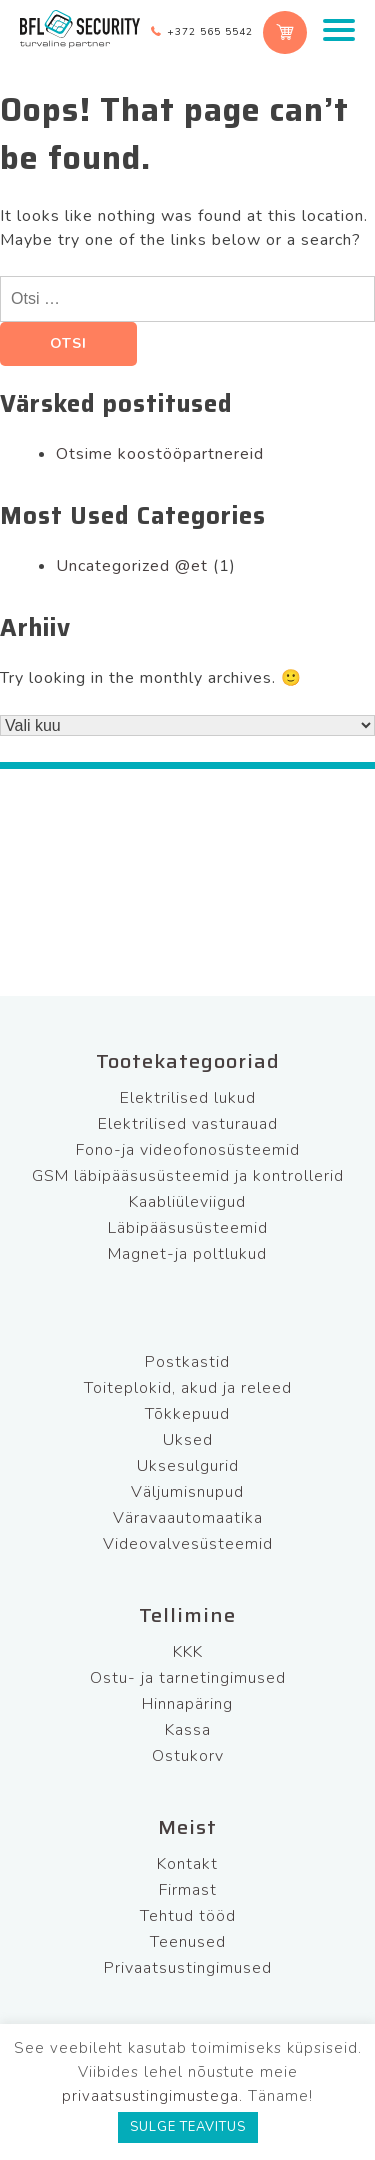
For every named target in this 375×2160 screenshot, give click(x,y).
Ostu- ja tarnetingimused (188, 1678)
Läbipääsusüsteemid (188, 1228)
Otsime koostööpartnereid (160, 454)
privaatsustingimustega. (152, 2096)
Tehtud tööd (188, 1916)
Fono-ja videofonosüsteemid (188, 1150)
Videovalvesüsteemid (188, 1544)
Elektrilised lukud (188, 1098)
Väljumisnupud (187, 1492)
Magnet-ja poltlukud (187, 1254)
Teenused (188, 1942)
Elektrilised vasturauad (188, 1124)
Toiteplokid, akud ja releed (188, 1388)
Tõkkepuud (187, 1414)
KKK (188, 1652)
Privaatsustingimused (188, 1968)
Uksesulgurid (188, 1466)
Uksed (188, 1440)
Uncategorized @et (132, 566)
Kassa (188, 1730)
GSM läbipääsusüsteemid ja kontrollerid (188, 1176)
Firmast (188, 1890)
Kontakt (187, 1864)
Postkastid (187, 1362)
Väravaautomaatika (188, 1518)
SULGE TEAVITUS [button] (188, 2127)
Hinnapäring (187, 1704)
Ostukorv (188, 1756)
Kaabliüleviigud (187, 1202)
